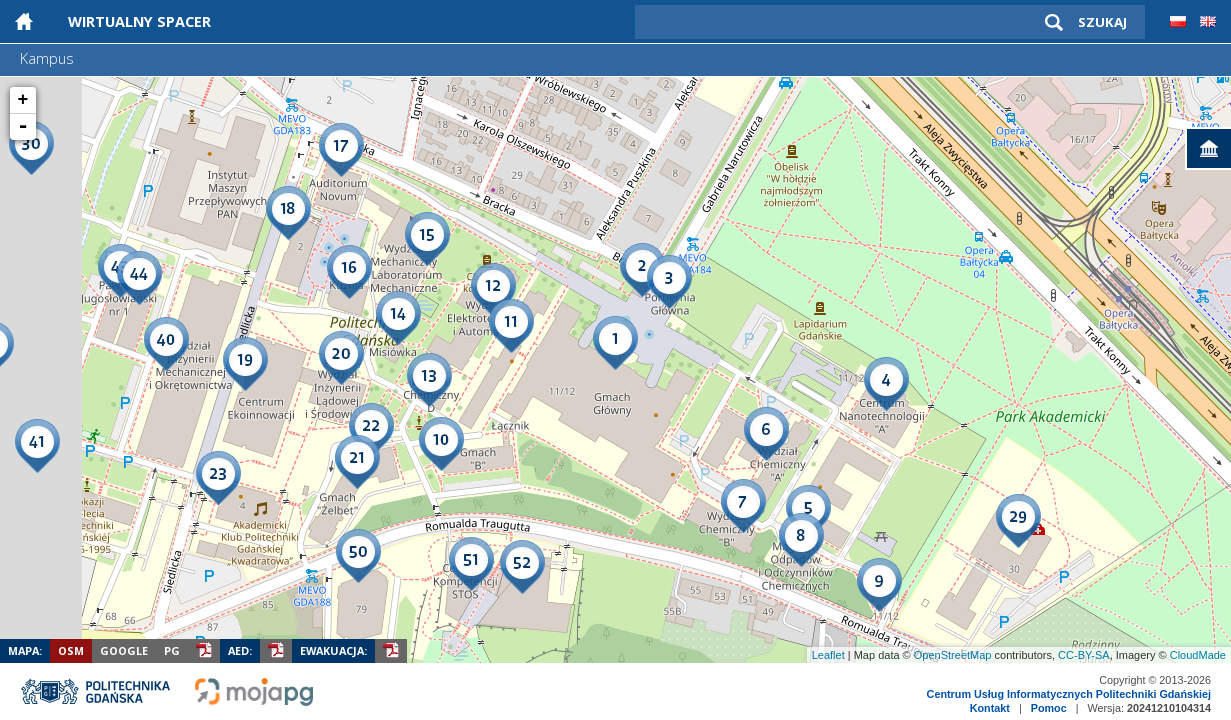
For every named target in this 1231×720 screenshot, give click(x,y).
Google (124, 650)
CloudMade (1198, 655)
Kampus (47, 58)
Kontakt (990, 708)
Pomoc (1049, 708)
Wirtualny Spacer (139, 21)
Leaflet (828, 655)
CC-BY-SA (1084, 655)
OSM (71, 650)
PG (172, 650)
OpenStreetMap (953, 655)
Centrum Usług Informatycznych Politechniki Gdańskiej (1069, 694)
